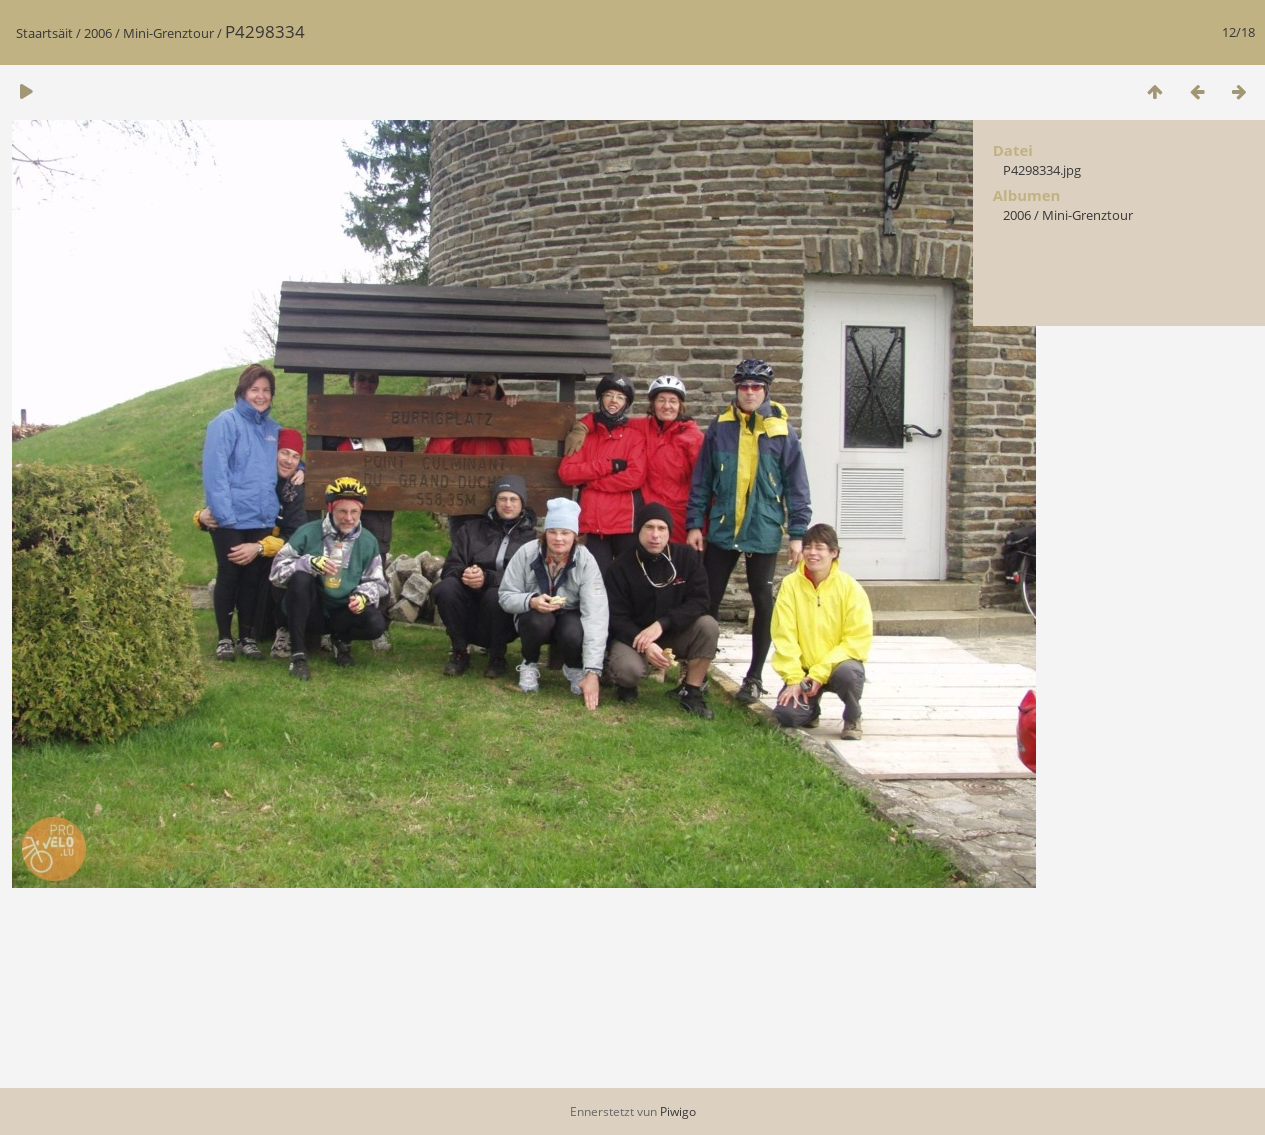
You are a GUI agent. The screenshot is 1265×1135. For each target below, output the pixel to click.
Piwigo (678, 1111)
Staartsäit (44, 33)
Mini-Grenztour (168, 33)
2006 (98, 33)
